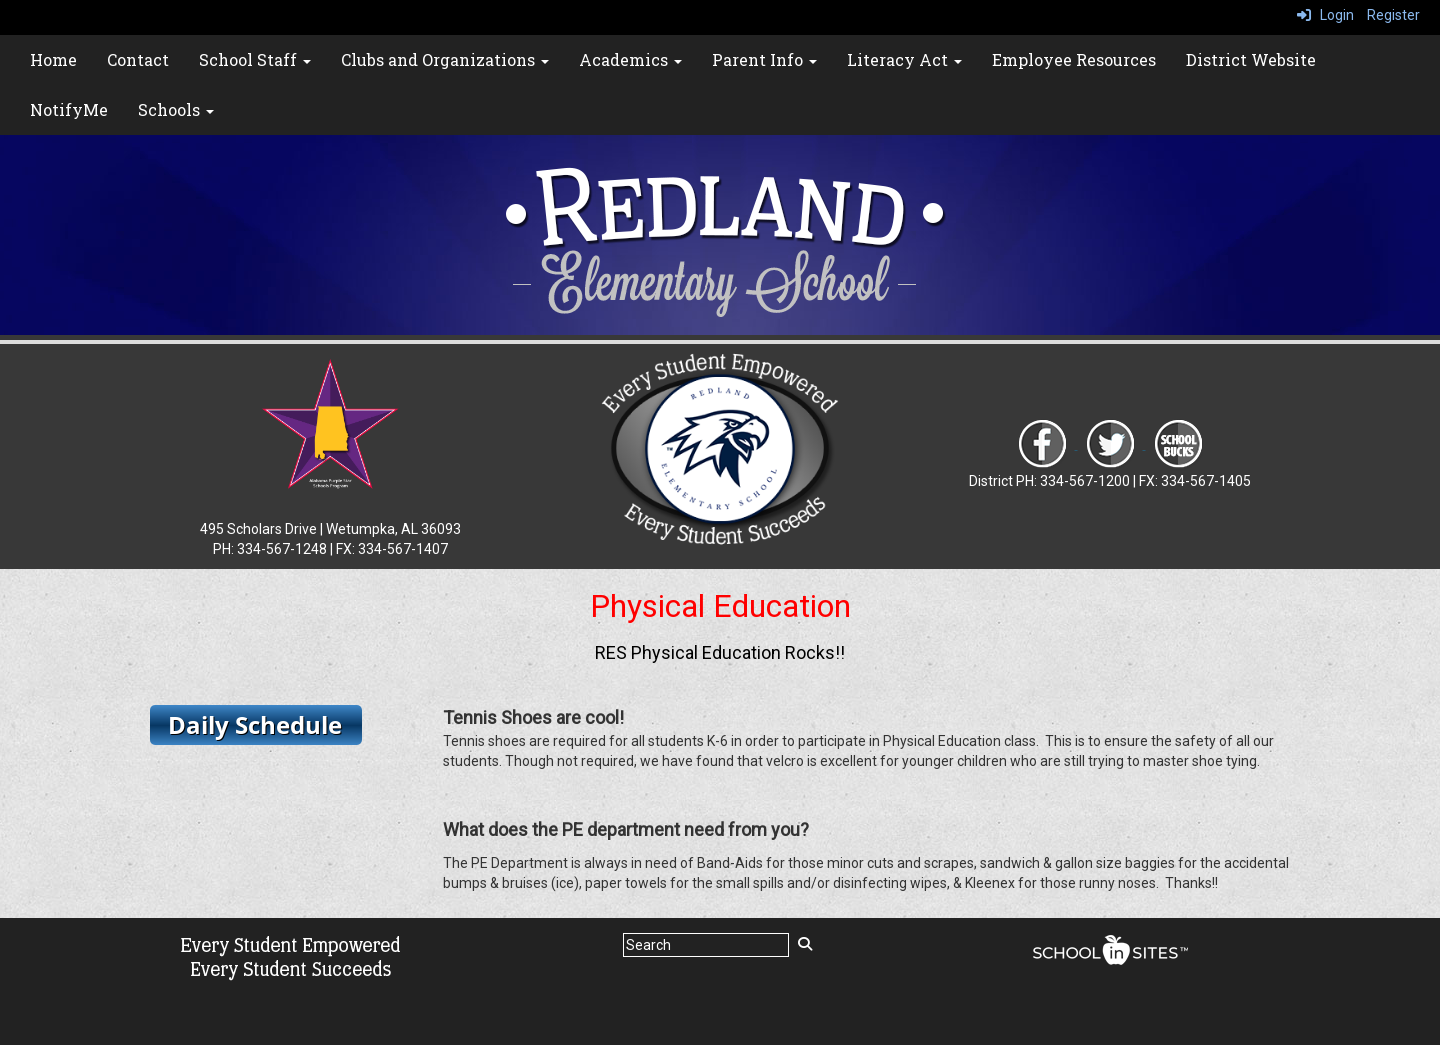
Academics (630, 59)
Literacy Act (904, 59)
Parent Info (764, 59)
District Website (1251, 59)
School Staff (255, 59)
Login (1325, 15)
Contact (138, 59)
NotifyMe (69, 109)
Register (1393, 15)
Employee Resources (1074, 59)
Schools (176, 109)
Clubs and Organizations (445, 59)
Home (53, 59)
